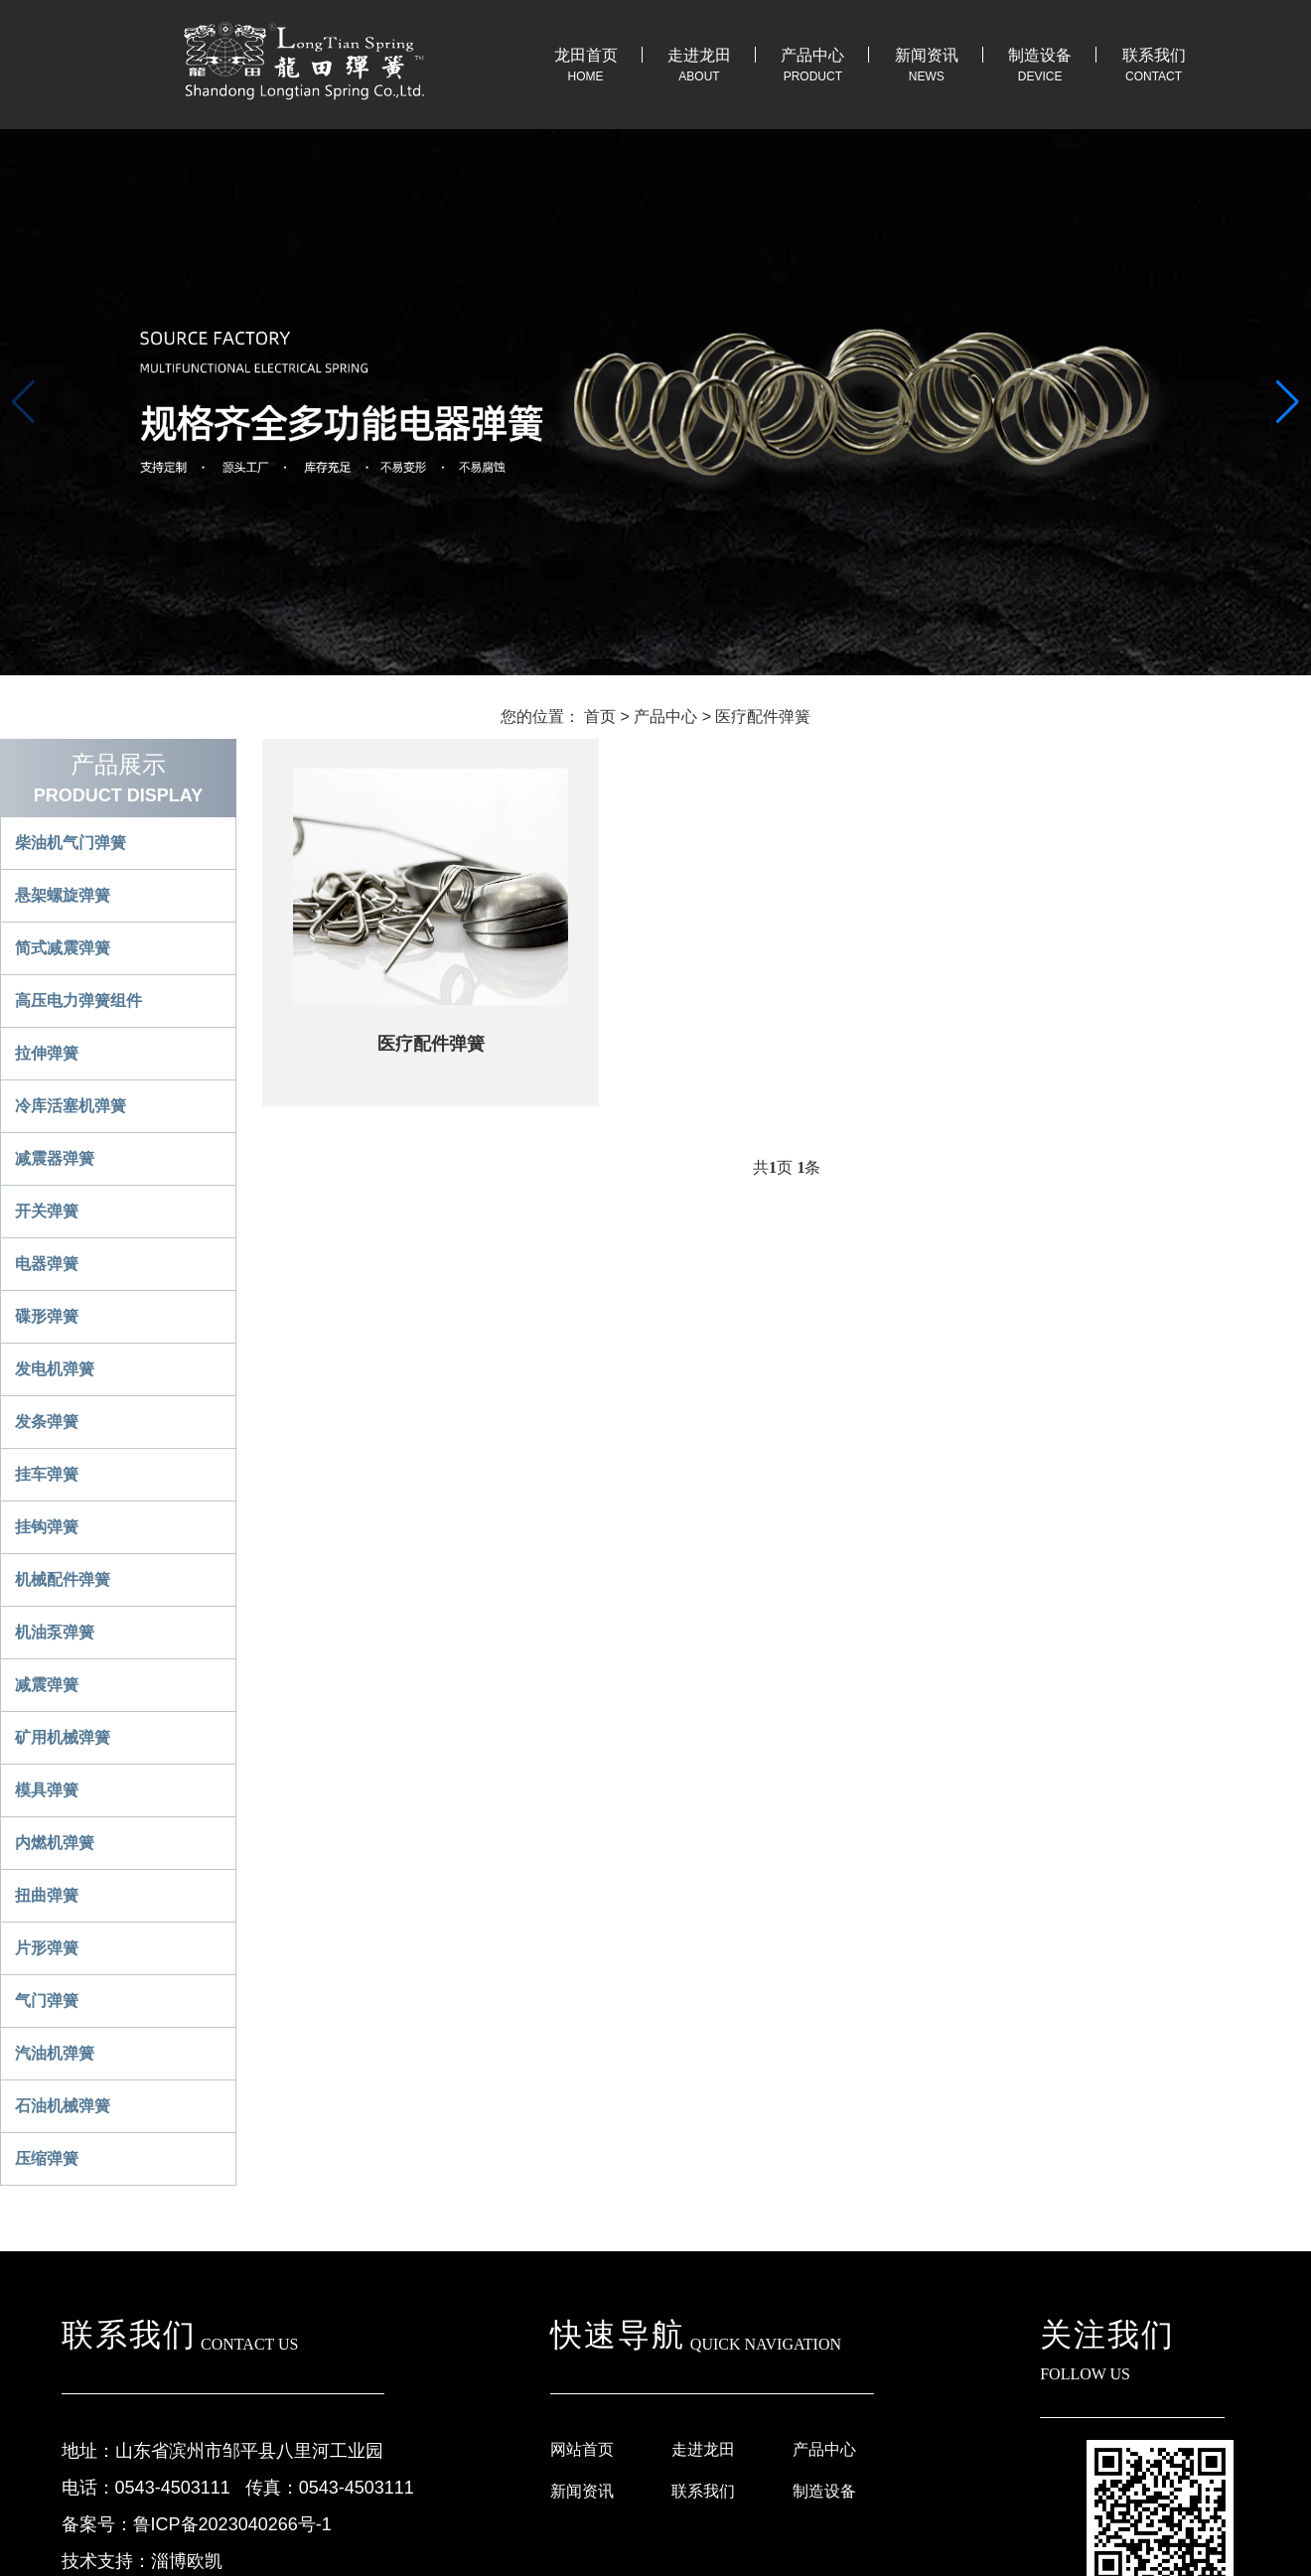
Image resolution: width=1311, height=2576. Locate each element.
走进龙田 (699, 55)
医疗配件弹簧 (762, 716)
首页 (600, 716)
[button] (1287, 402)
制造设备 (1040, 55)
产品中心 (812, 55)
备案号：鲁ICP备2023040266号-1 (197, 2524)
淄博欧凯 (186, 2561)
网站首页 (582, 2449)
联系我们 (1154, 55)
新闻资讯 (926, 55)
